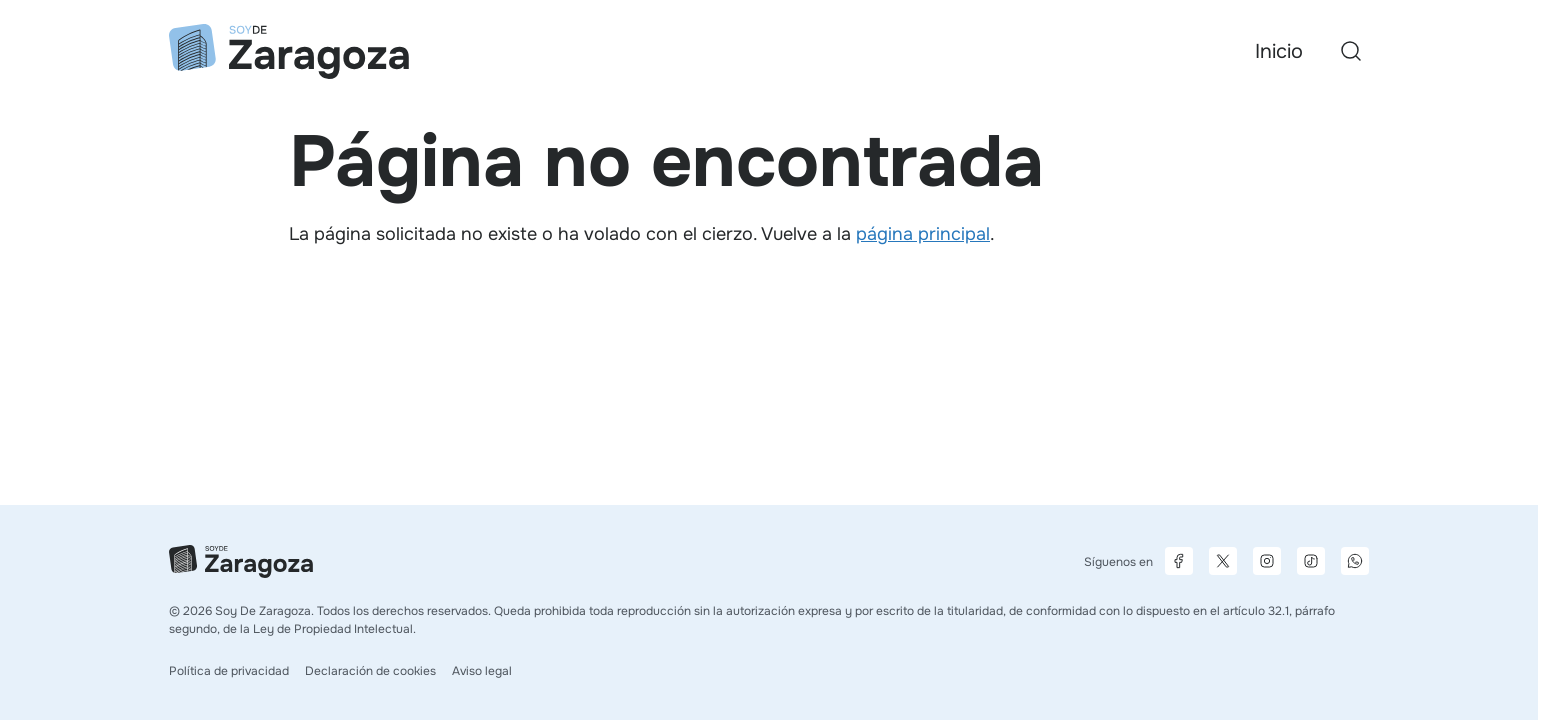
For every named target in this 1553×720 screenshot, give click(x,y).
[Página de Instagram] (1267, 561)
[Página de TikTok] (1311, 561)
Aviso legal (482, 671)
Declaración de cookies (370, 671)
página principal (923, 234)
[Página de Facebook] (1179, 561)
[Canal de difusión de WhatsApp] (1355, 561)
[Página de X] (1223, 561)
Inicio (1279, 51)
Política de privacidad (229, 671)
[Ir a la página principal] (289, 51)
